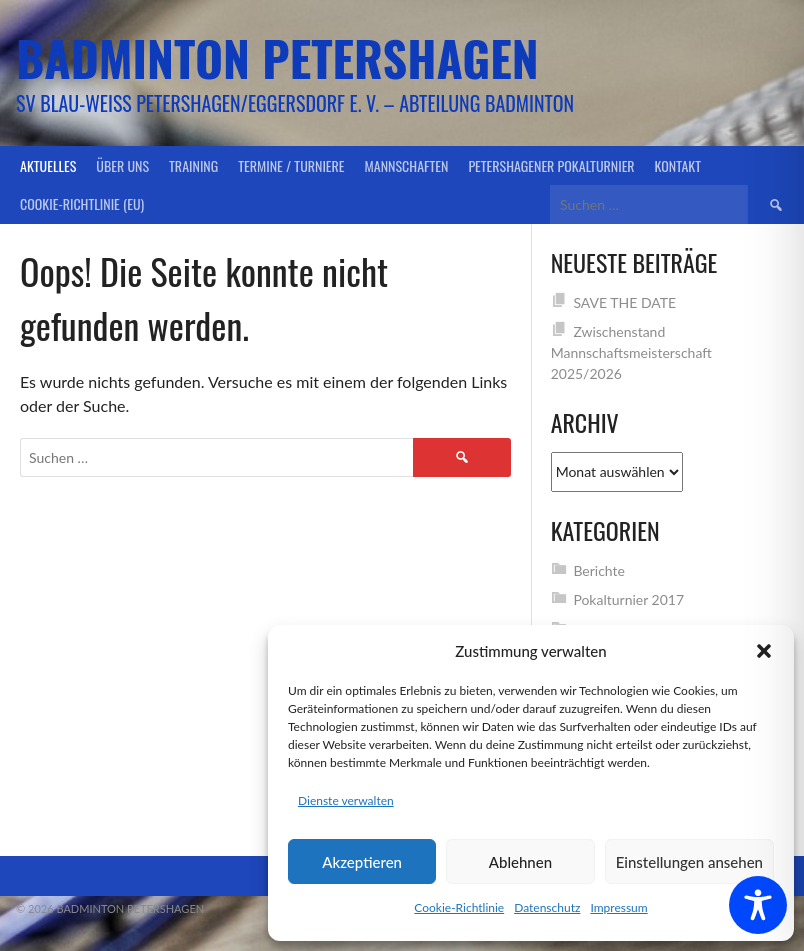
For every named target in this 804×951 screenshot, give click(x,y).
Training (193, 165)
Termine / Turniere (291, 165)
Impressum (618, 907)
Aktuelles (48, 165)
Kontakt (678, 165)
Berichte (599, 570)
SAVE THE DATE (624, 302)
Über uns (122, 165)
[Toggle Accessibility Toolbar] (758, 905)
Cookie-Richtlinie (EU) (82, 203)
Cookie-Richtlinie (459, 907)
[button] (764, 651)
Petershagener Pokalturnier (551, 165)
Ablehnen (520, 862)
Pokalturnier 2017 (628, 599)
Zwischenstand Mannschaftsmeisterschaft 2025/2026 (631, 352)
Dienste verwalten (346, 800)
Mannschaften (407, 165)
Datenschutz (547, 907)
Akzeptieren (362, 862)
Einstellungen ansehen (689, 862)
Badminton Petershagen (277, 57)
